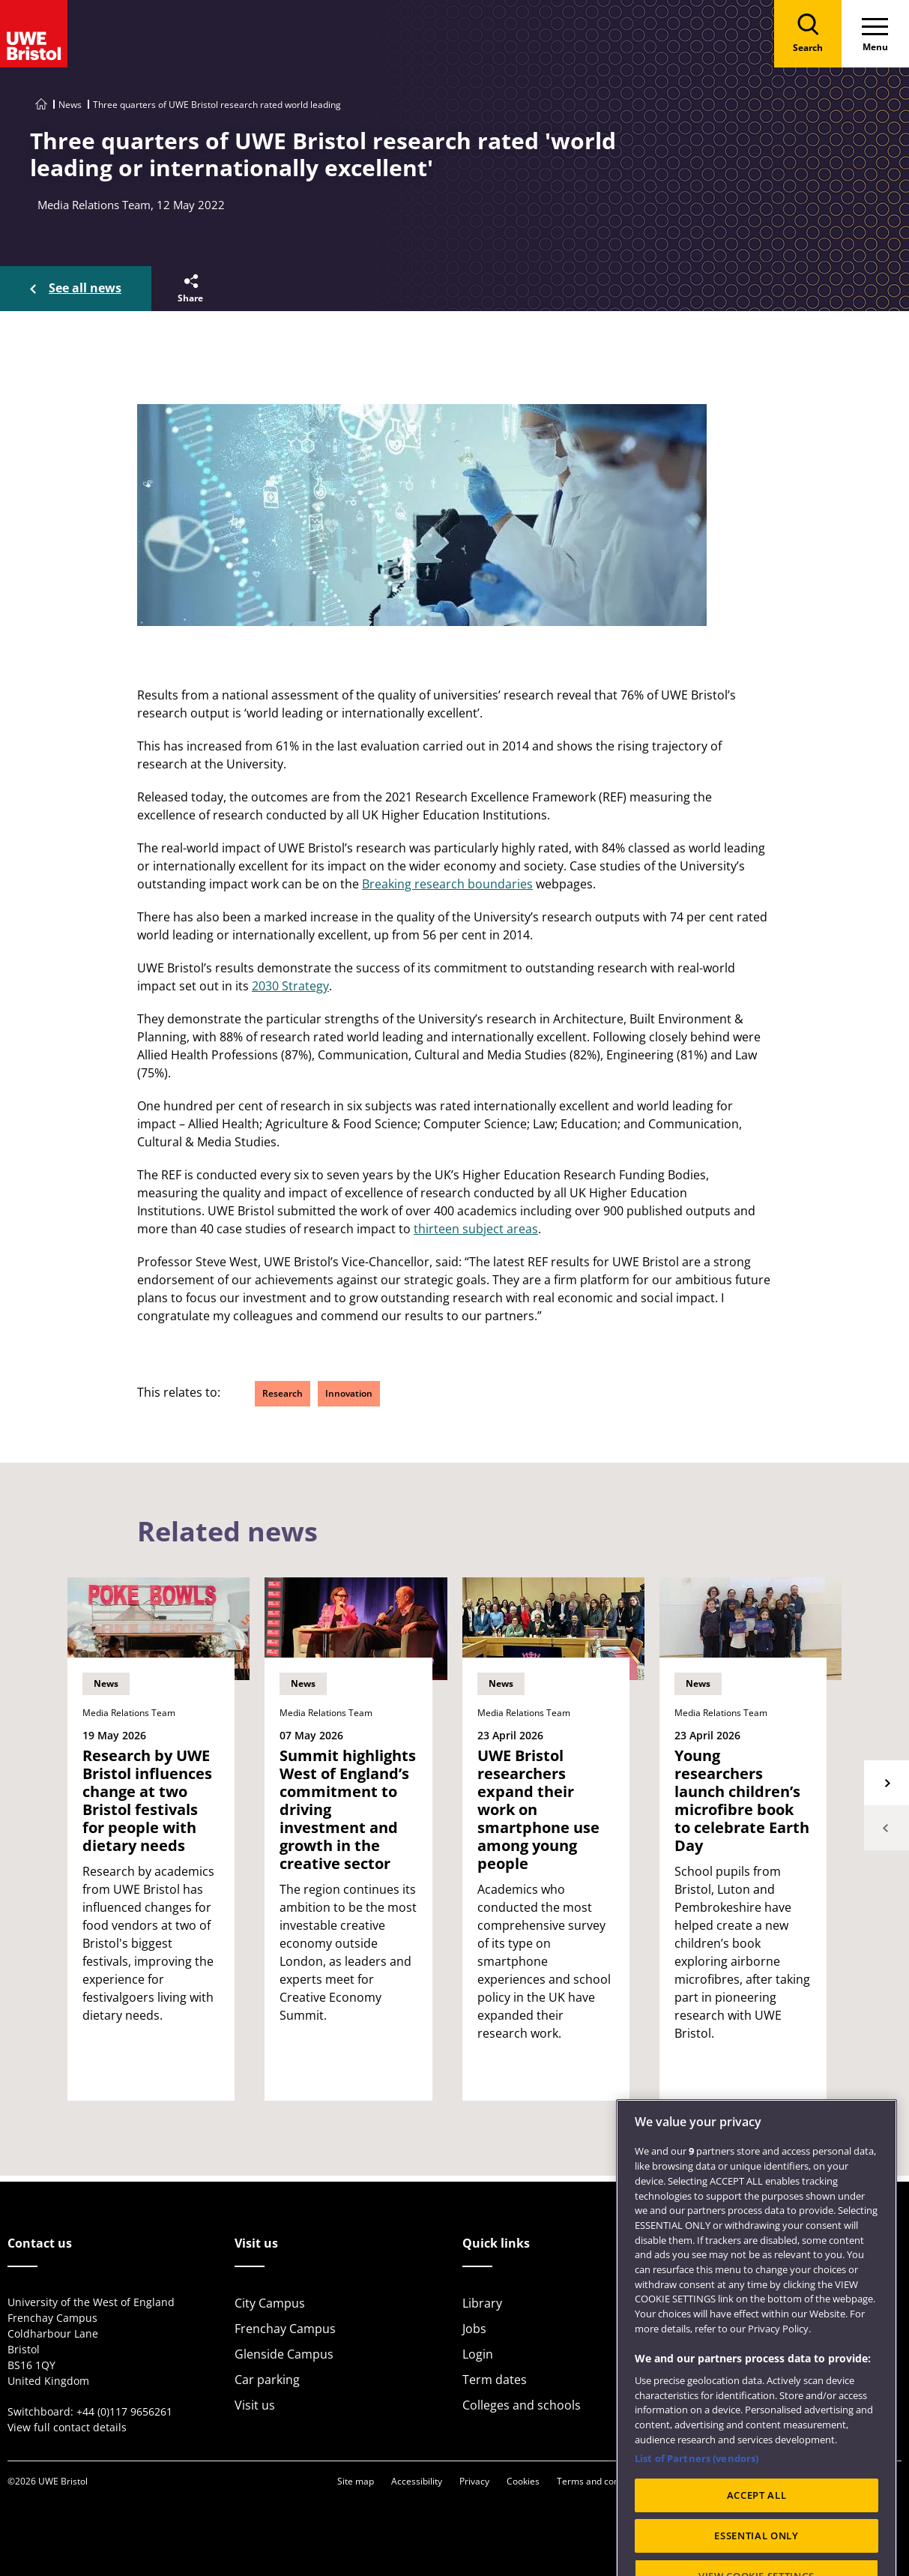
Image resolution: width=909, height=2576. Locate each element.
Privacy (474, 2481)
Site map (355, 2481)
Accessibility (416, 2481)
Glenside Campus (284, 2354)
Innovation (348, 1393)
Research (282, 1393)
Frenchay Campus (285, 2328)
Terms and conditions (602, 2481)
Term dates (494, 2379)
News (70, 104)
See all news (85, 288)
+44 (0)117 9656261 (124, 2411)
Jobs (474, 2328)
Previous (886, 1827)
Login (477, 2354)
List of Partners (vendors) (696, 2491)
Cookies (523, 2481)
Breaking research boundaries (447, 884)
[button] (189, 288)
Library (482, 2303)
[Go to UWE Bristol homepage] (41, 104)
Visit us (255, 2405)
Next (886, 1782)
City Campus (270, 2303)
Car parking (267, 2379)
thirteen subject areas (476, 1229)
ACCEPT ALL (757, 2529)
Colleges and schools (521, 2405)
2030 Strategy (290, 986)
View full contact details (67, 2427)
